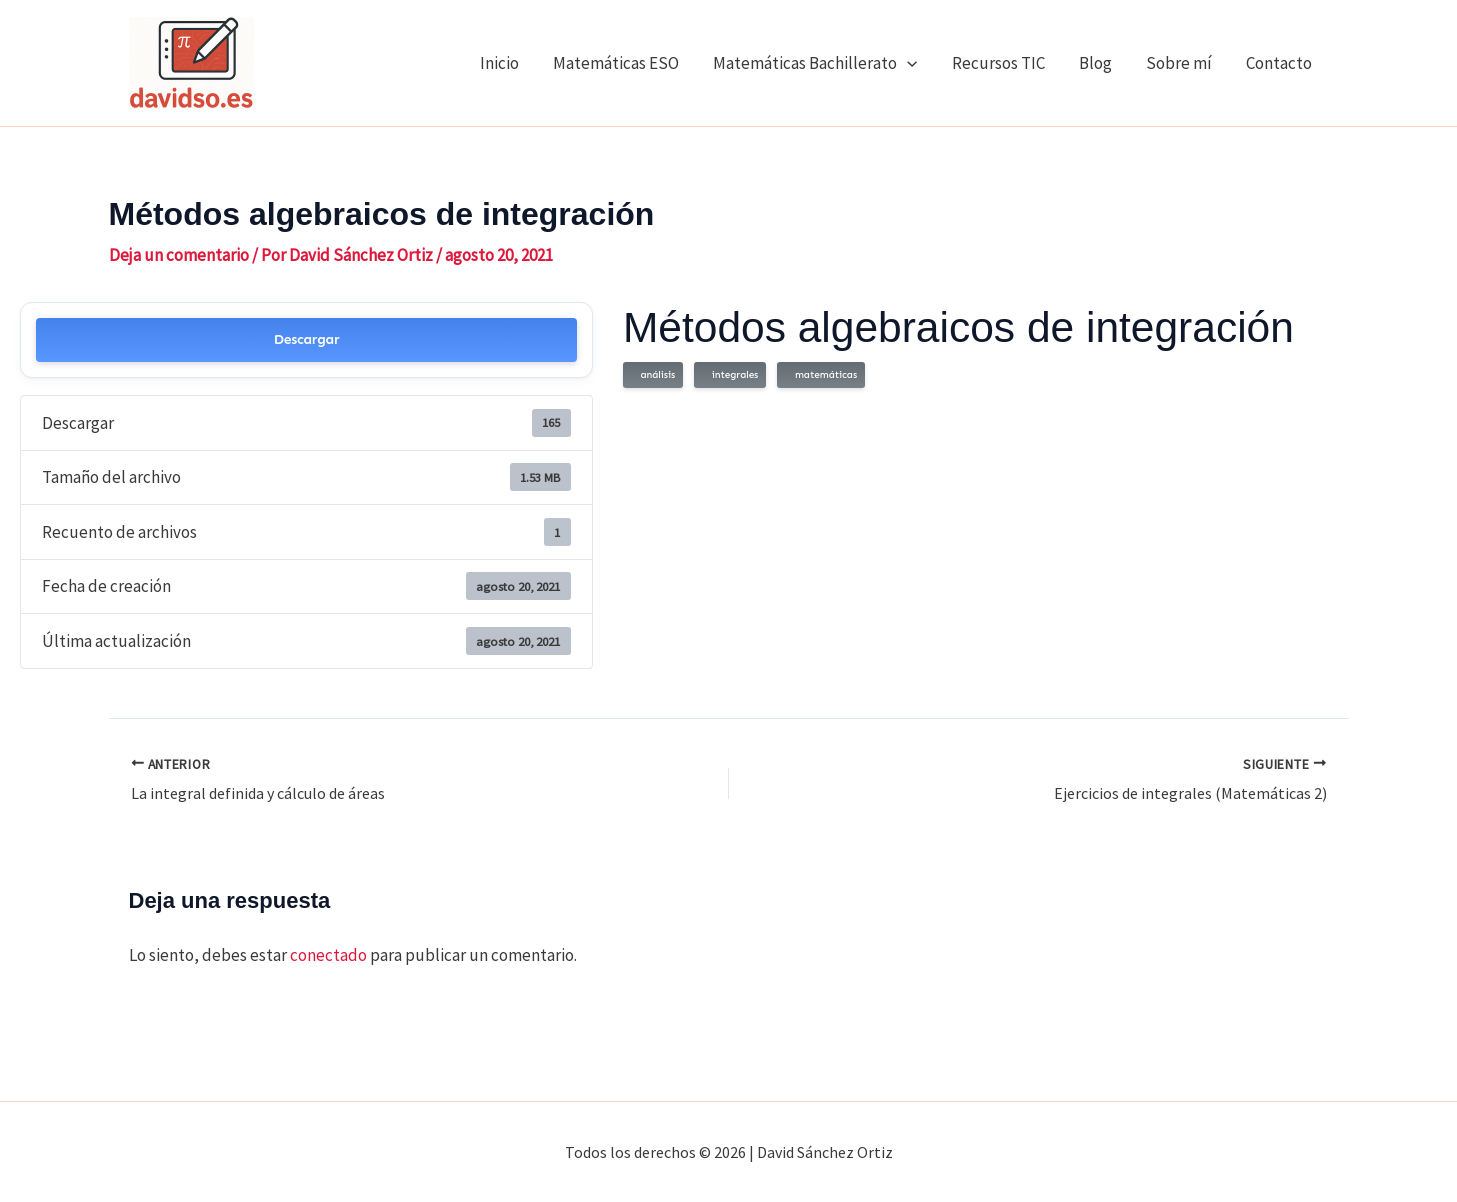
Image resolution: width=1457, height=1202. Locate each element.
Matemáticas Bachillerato (815, 63)
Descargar (307, 339)
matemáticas (823, 375)
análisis (655, 375)
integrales (732, 375)
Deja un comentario (179, 255)
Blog (1095, 63)
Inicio (499, 63)
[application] (907, 63)
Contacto (1279, 63)
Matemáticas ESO (616, 63)
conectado (328, 955)
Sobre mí (1179, 63)
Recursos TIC (998, 63)
